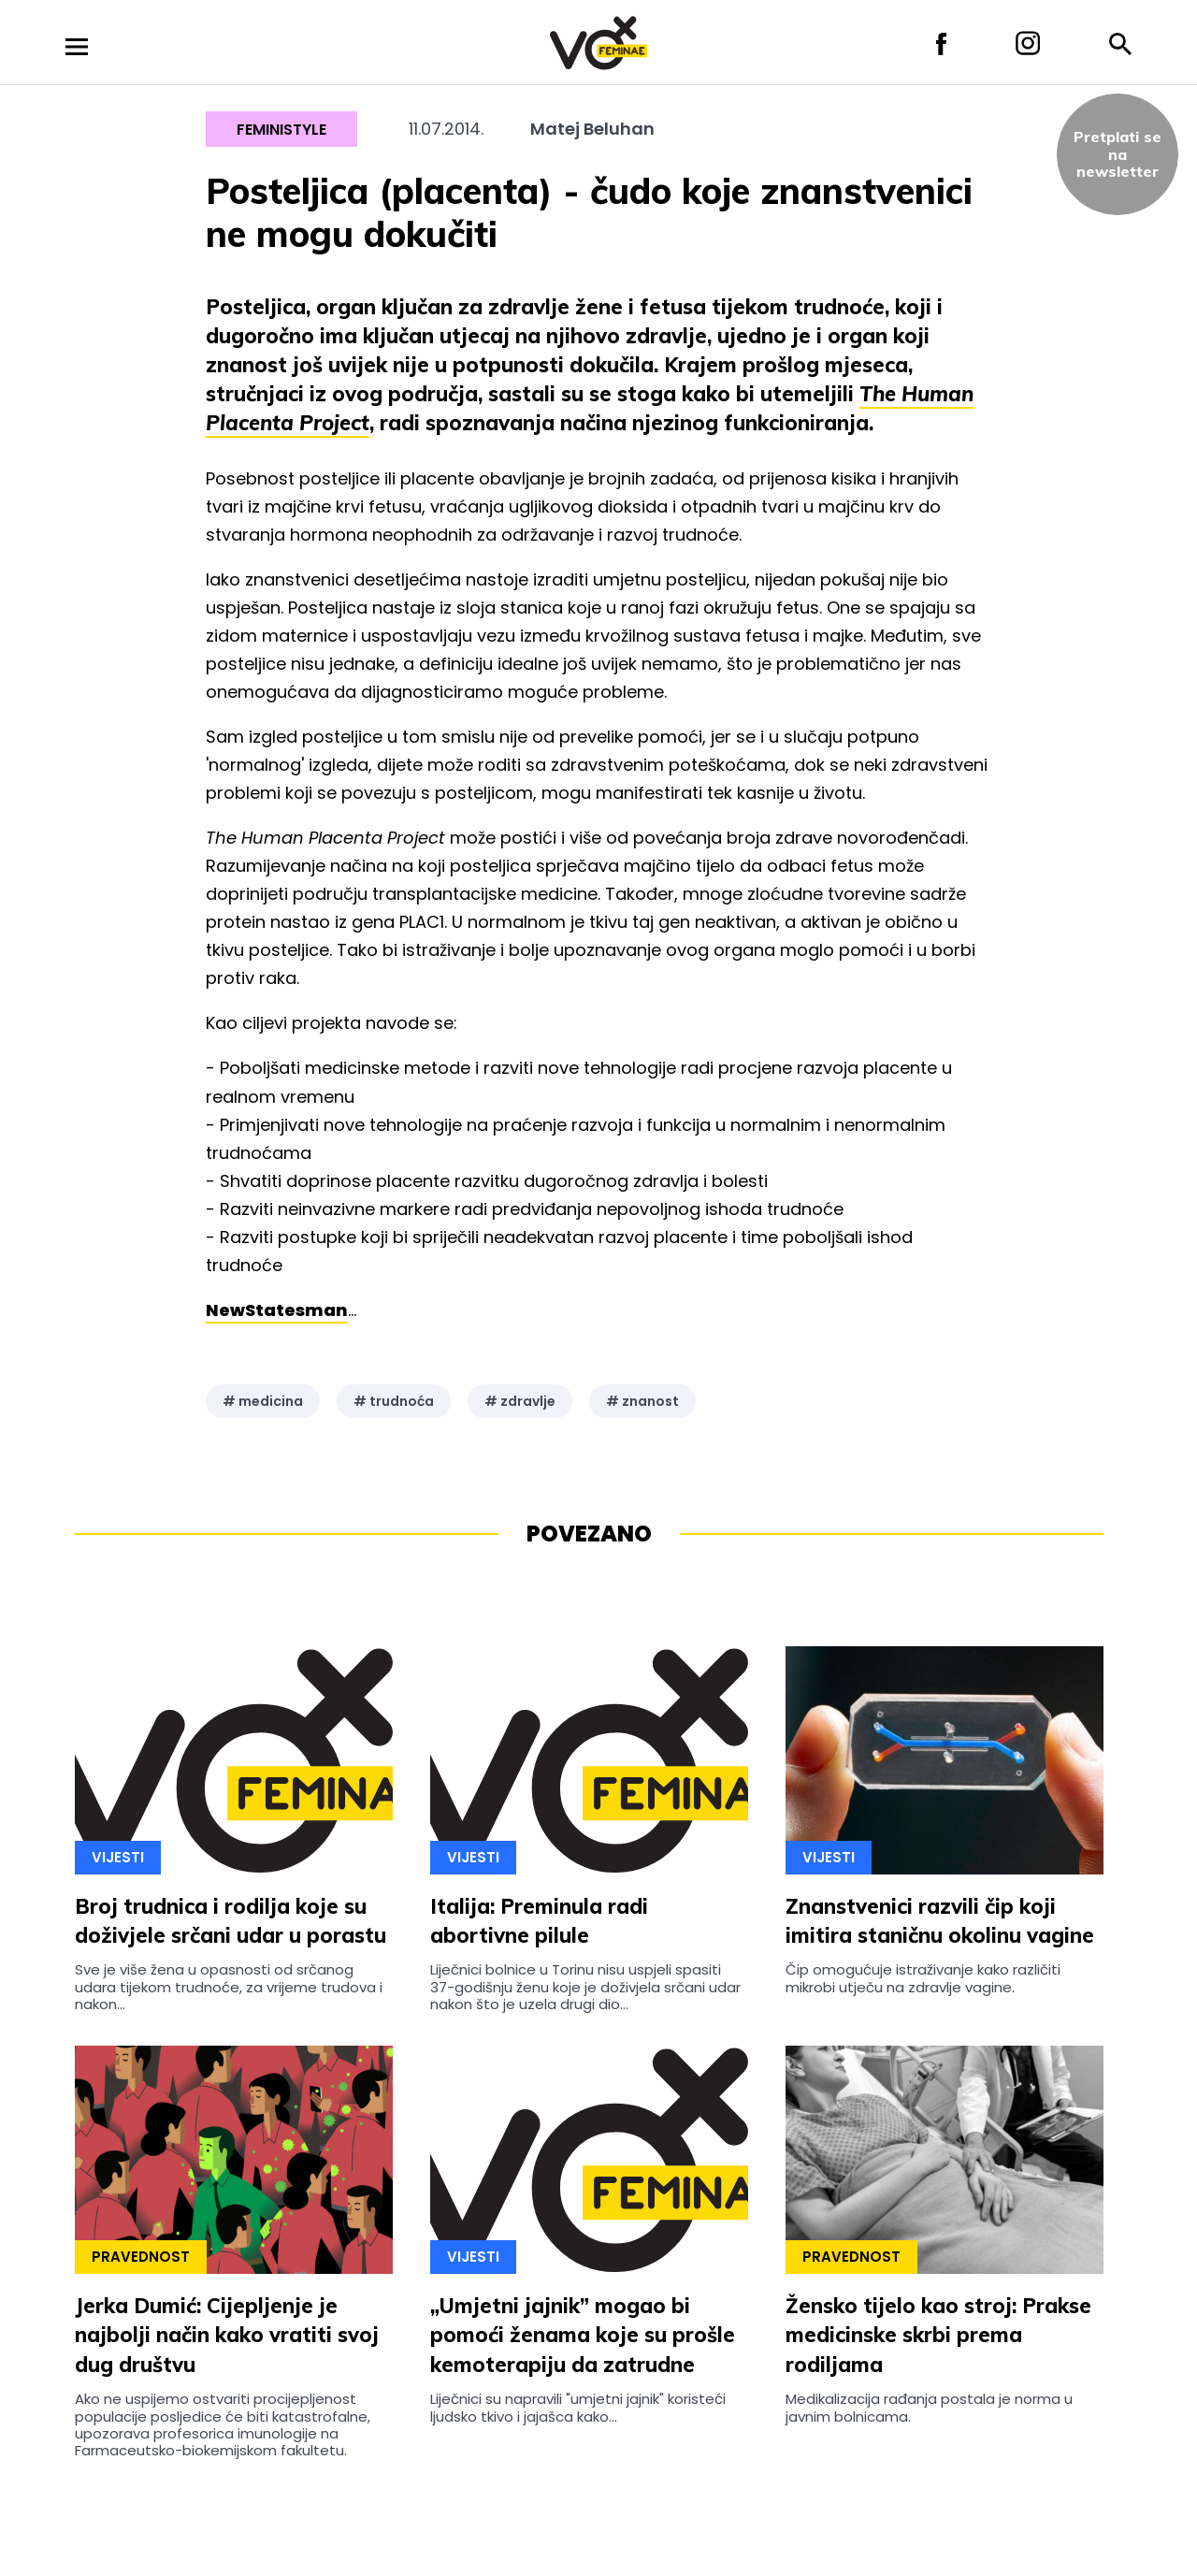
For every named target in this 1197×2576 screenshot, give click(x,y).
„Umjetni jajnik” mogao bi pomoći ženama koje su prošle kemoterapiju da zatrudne (582, 2336)
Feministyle (281, 129)
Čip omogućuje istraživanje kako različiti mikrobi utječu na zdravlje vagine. (923, 1978)
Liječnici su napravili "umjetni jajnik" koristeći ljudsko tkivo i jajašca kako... (578, 2407)
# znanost (642, 1401)
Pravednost (141, 2256)
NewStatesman (277, 1310)
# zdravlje (519, 1401)
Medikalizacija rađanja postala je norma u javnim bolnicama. (929, 2407)
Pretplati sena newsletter (1117, 154)
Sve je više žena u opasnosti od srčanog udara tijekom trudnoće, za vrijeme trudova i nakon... (228, 1987)
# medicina (263, 1401)
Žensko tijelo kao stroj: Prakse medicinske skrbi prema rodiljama (938, 2336)
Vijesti (118, 1857)
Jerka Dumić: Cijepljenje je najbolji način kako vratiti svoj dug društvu (227, 2336)
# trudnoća (393, 1401)
